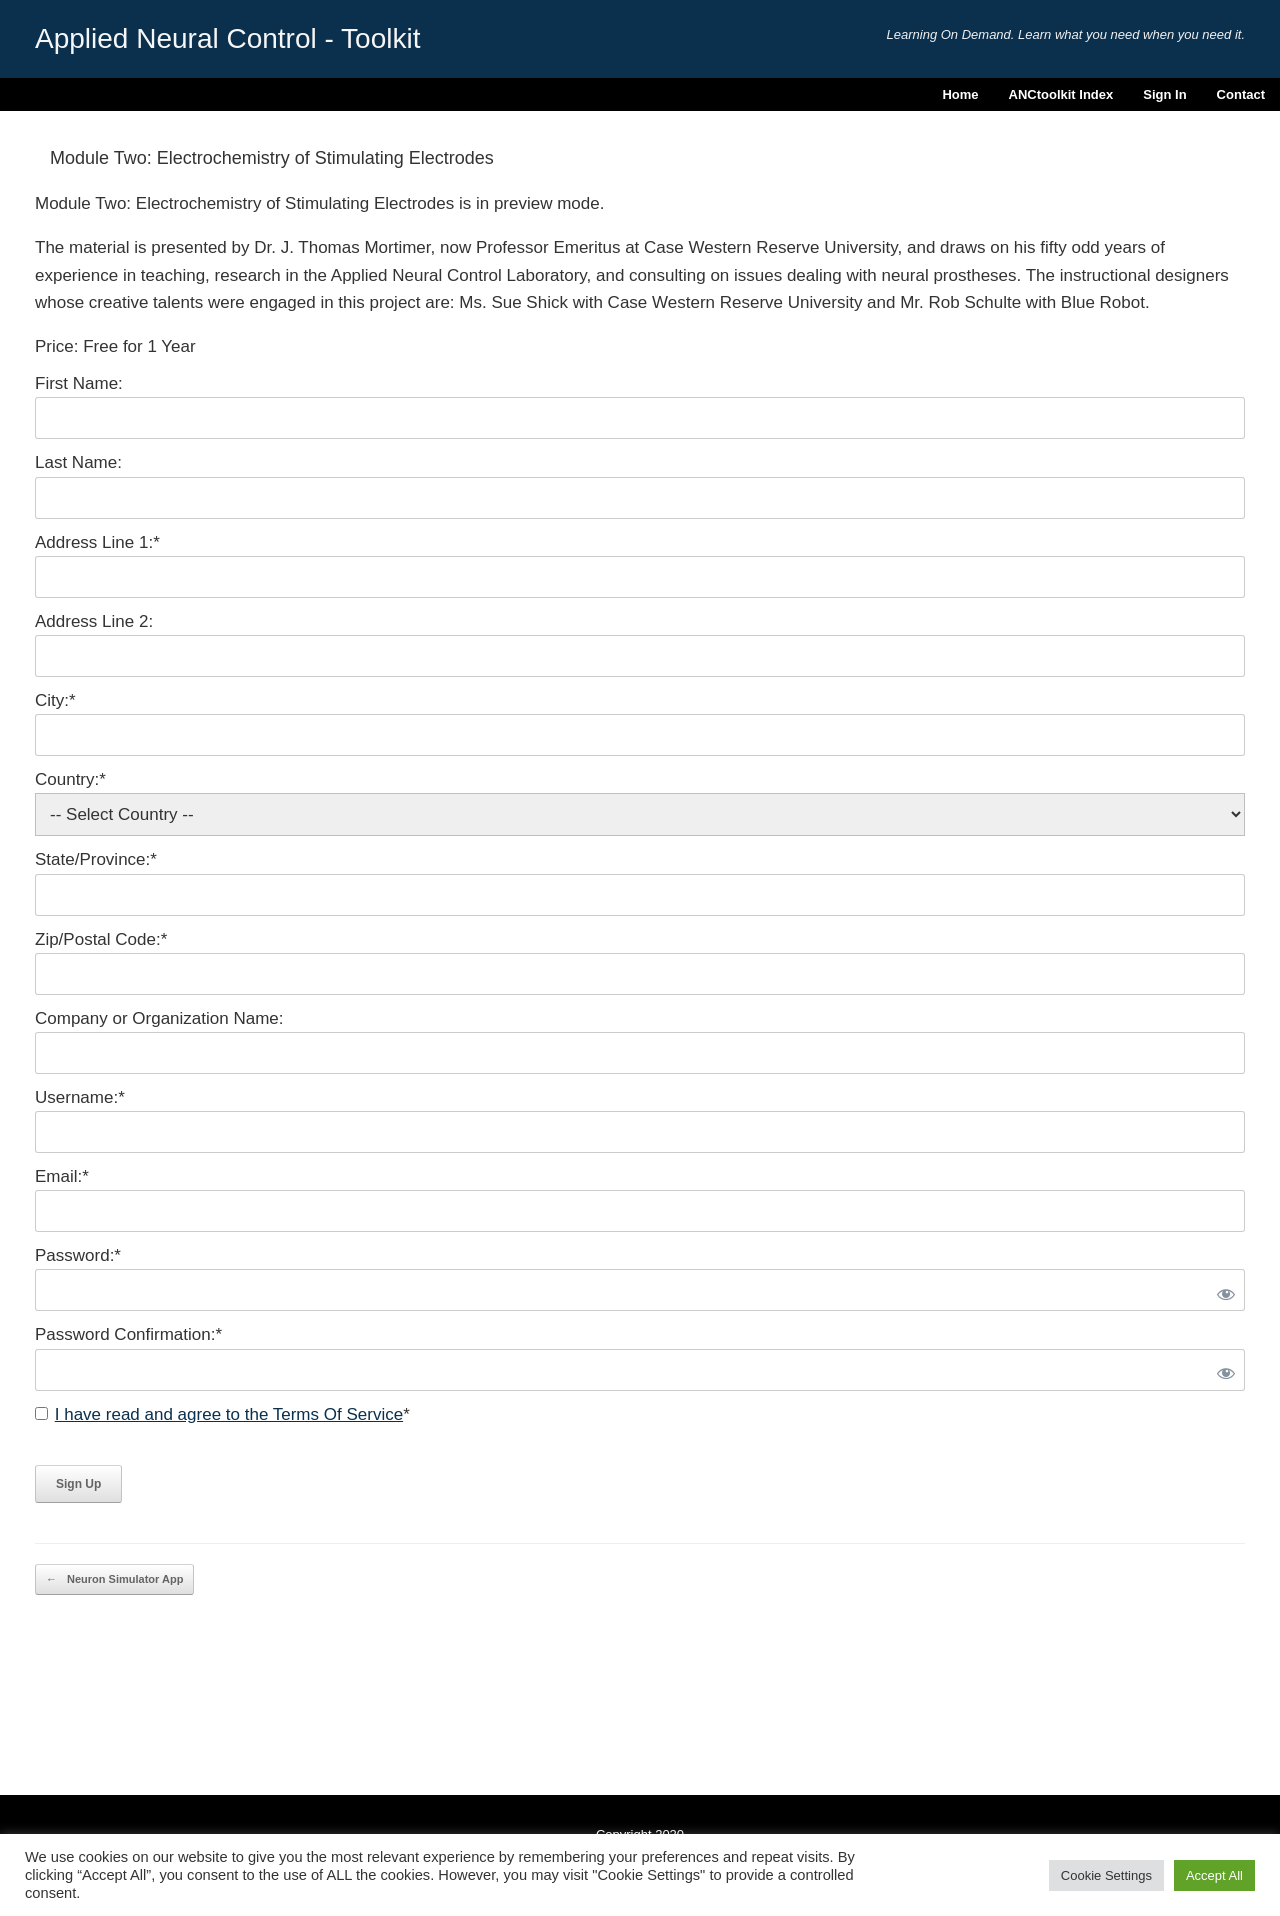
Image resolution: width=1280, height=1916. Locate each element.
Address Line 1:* (97, 542)
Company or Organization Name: (159, 1018)
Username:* (80, 1097)
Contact (1241, 94)
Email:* (62, 1176)
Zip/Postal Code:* (101, 939)
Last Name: (78, 462)
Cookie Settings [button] (1106, 1875)
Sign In (1164, 94)
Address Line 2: (94, 621)
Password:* (78, 1255)
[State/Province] (640, 895)
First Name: (79, 383)
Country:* (70, 779)
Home (960, 94)
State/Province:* (96, 859)
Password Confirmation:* (128, 1334)
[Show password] (1222, 1290)
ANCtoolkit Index (1061, 94)
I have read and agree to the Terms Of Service (229, 1414)
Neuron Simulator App (114, 1579)
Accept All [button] (1214, 1875)
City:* (55, 700)
